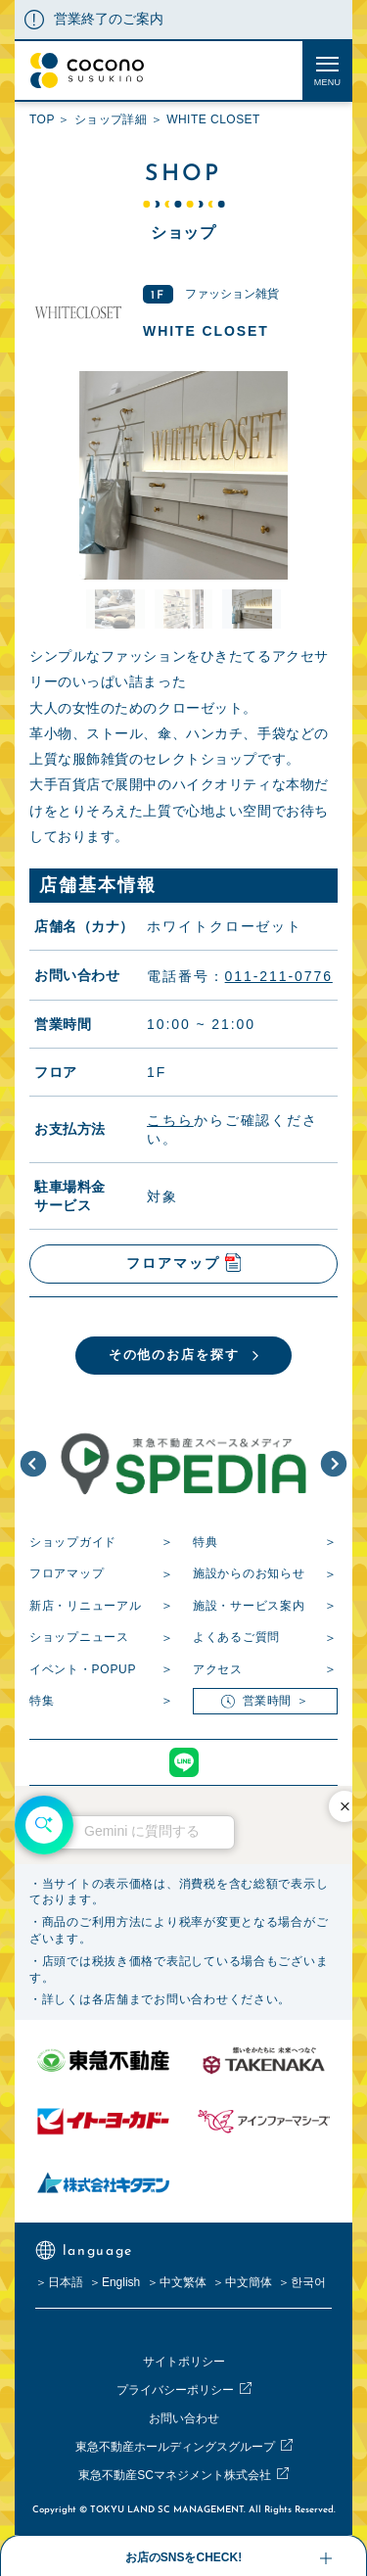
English (121, 2282)
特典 (205, 1542)
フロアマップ (66, 1573)
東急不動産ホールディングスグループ (175, 2447)
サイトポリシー (184, 2361)
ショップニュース (79, 1637)
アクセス (218, 1669)
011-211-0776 (279, 976)
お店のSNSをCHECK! (183, 2557)
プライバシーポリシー (175, 2390)
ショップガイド (72, 1542)
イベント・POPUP (82, 1669)
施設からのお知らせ (248, 1573)
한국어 (308, 2282)
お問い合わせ (184, 2418)
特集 (41, 1701)
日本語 (65, 2282)
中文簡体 (248, 2282)
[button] (33, 1463)
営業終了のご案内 (108, 18)
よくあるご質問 (236, 1637)
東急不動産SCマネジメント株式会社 (174, 2475)
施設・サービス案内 (248, 1606)
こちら (170, 1119)
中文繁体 (183, 2282)
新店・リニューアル (85, 1606)
